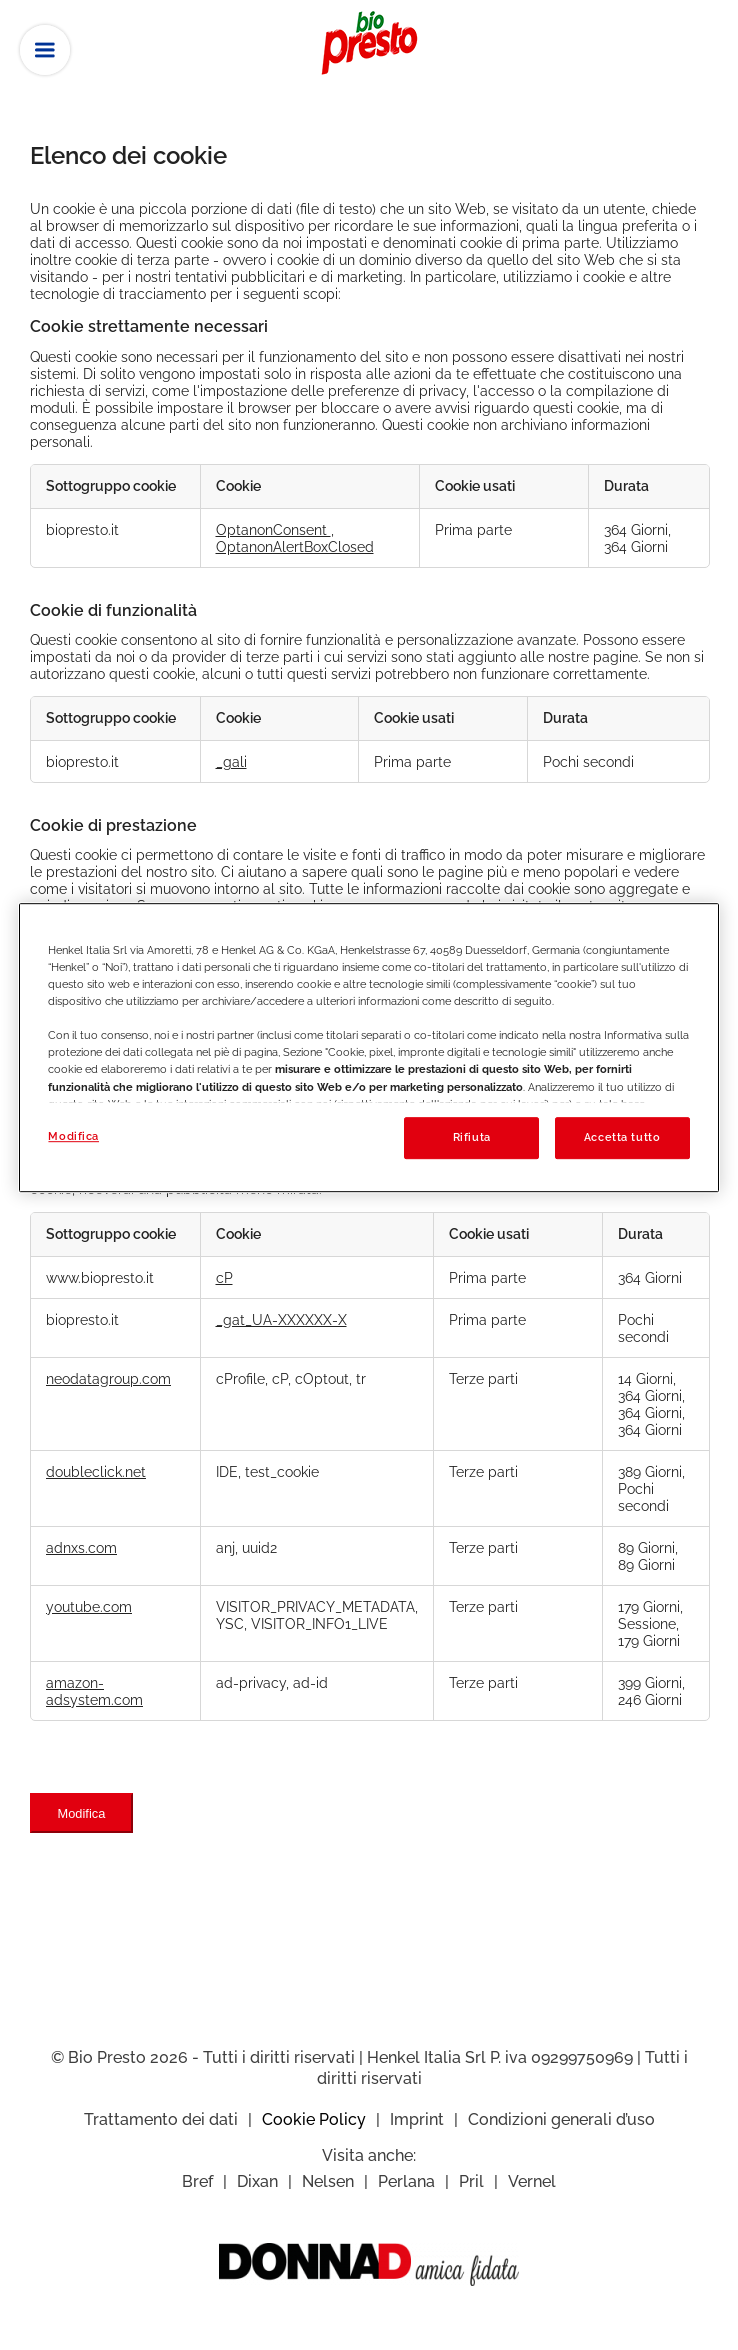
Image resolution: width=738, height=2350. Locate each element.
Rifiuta (472, 1137)
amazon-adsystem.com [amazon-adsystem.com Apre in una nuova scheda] (94, 1691)
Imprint (417, 2119)
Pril (471, 2181)
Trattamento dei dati (161, 2119)
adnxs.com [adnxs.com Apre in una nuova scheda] (81, 1547)
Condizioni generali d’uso (561, 2119)
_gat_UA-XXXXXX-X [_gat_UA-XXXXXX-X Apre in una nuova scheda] (281, 1319)
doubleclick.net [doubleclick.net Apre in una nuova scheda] (96, 1471)
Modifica (82, 1813)
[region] (368, 1047)
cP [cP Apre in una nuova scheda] (224, 1277)
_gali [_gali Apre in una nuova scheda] (231, 761)
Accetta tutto (622, 1137)
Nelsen (328, 2181)
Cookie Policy (314, 2119)
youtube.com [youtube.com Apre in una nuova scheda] (89, 1606)
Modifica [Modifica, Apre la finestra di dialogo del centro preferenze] (73, 1136)
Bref (197, 2181)
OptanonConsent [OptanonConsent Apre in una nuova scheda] (273, 529)
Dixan (257, 2181)
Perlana (406, 2181)
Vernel (532, 2181)
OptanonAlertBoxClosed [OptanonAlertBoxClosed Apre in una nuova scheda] (295, 546)
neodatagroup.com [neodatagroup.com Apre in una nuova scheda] (108, 1378)
